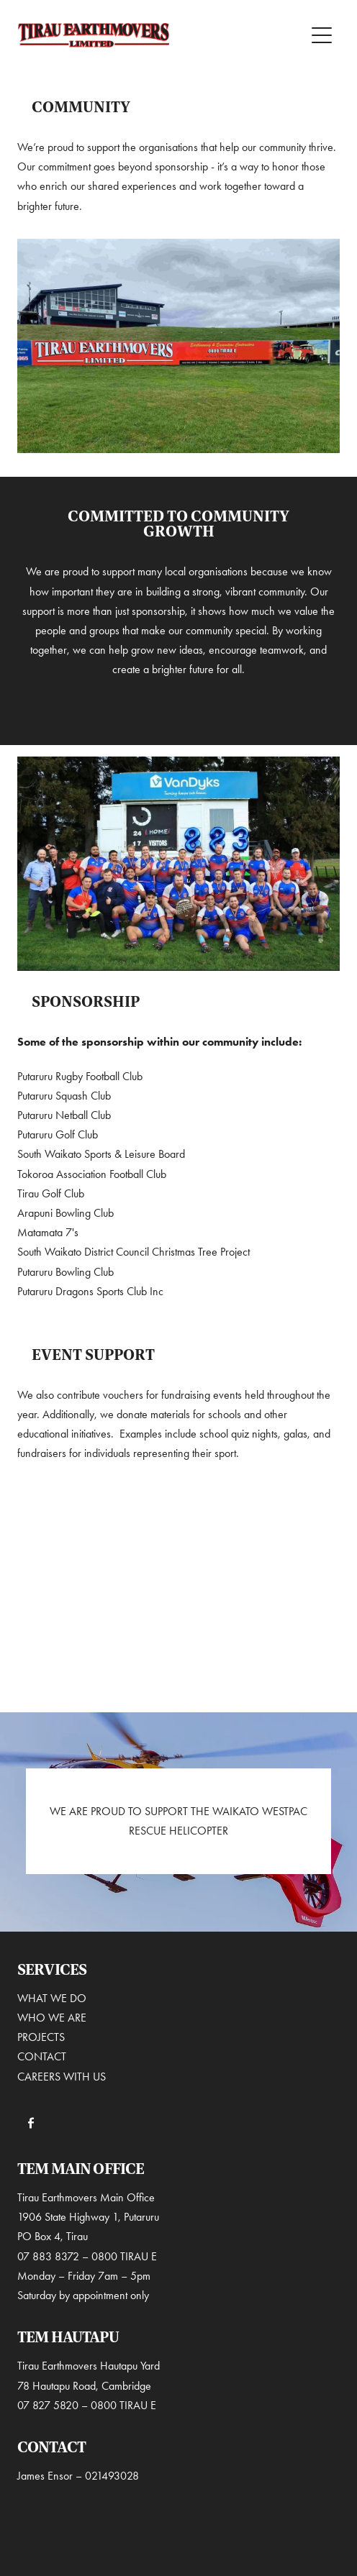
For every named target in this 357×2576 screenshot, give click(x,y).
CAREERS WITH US (61, 2076)
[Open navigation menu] (321, 35)
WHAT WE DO (51, 1998)
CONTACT (41, 2056)
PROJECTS (42, 2037)
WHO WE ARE (53, 2017)
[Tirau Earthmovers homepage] (161, 35)
